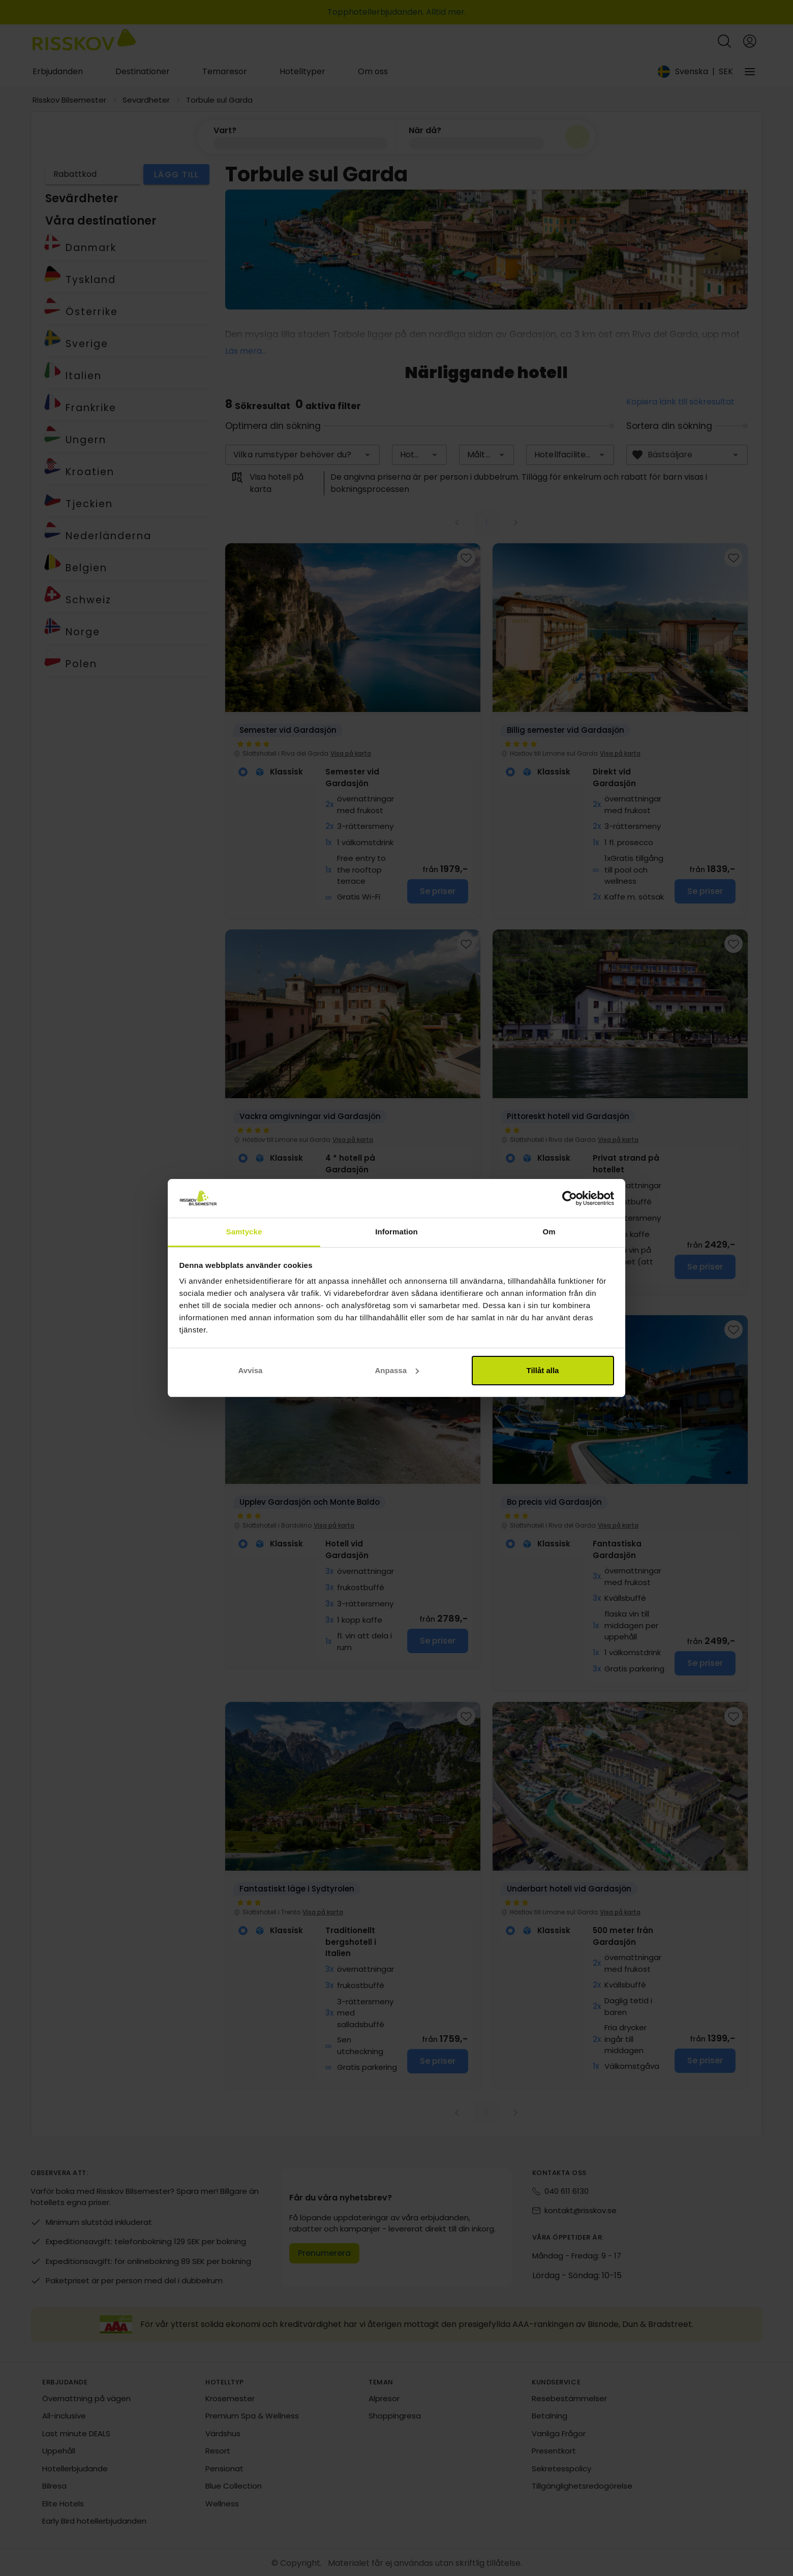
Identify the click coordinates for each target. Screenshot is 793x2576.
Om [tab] (548, 1231)
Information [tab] (396, 1231)
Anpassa (397, 1370)
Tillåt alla (543, 1370)
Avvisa (250, 1370)
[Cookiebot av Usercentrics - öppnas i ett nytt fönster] (569, 1198)
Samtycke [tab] (244, 1231)
